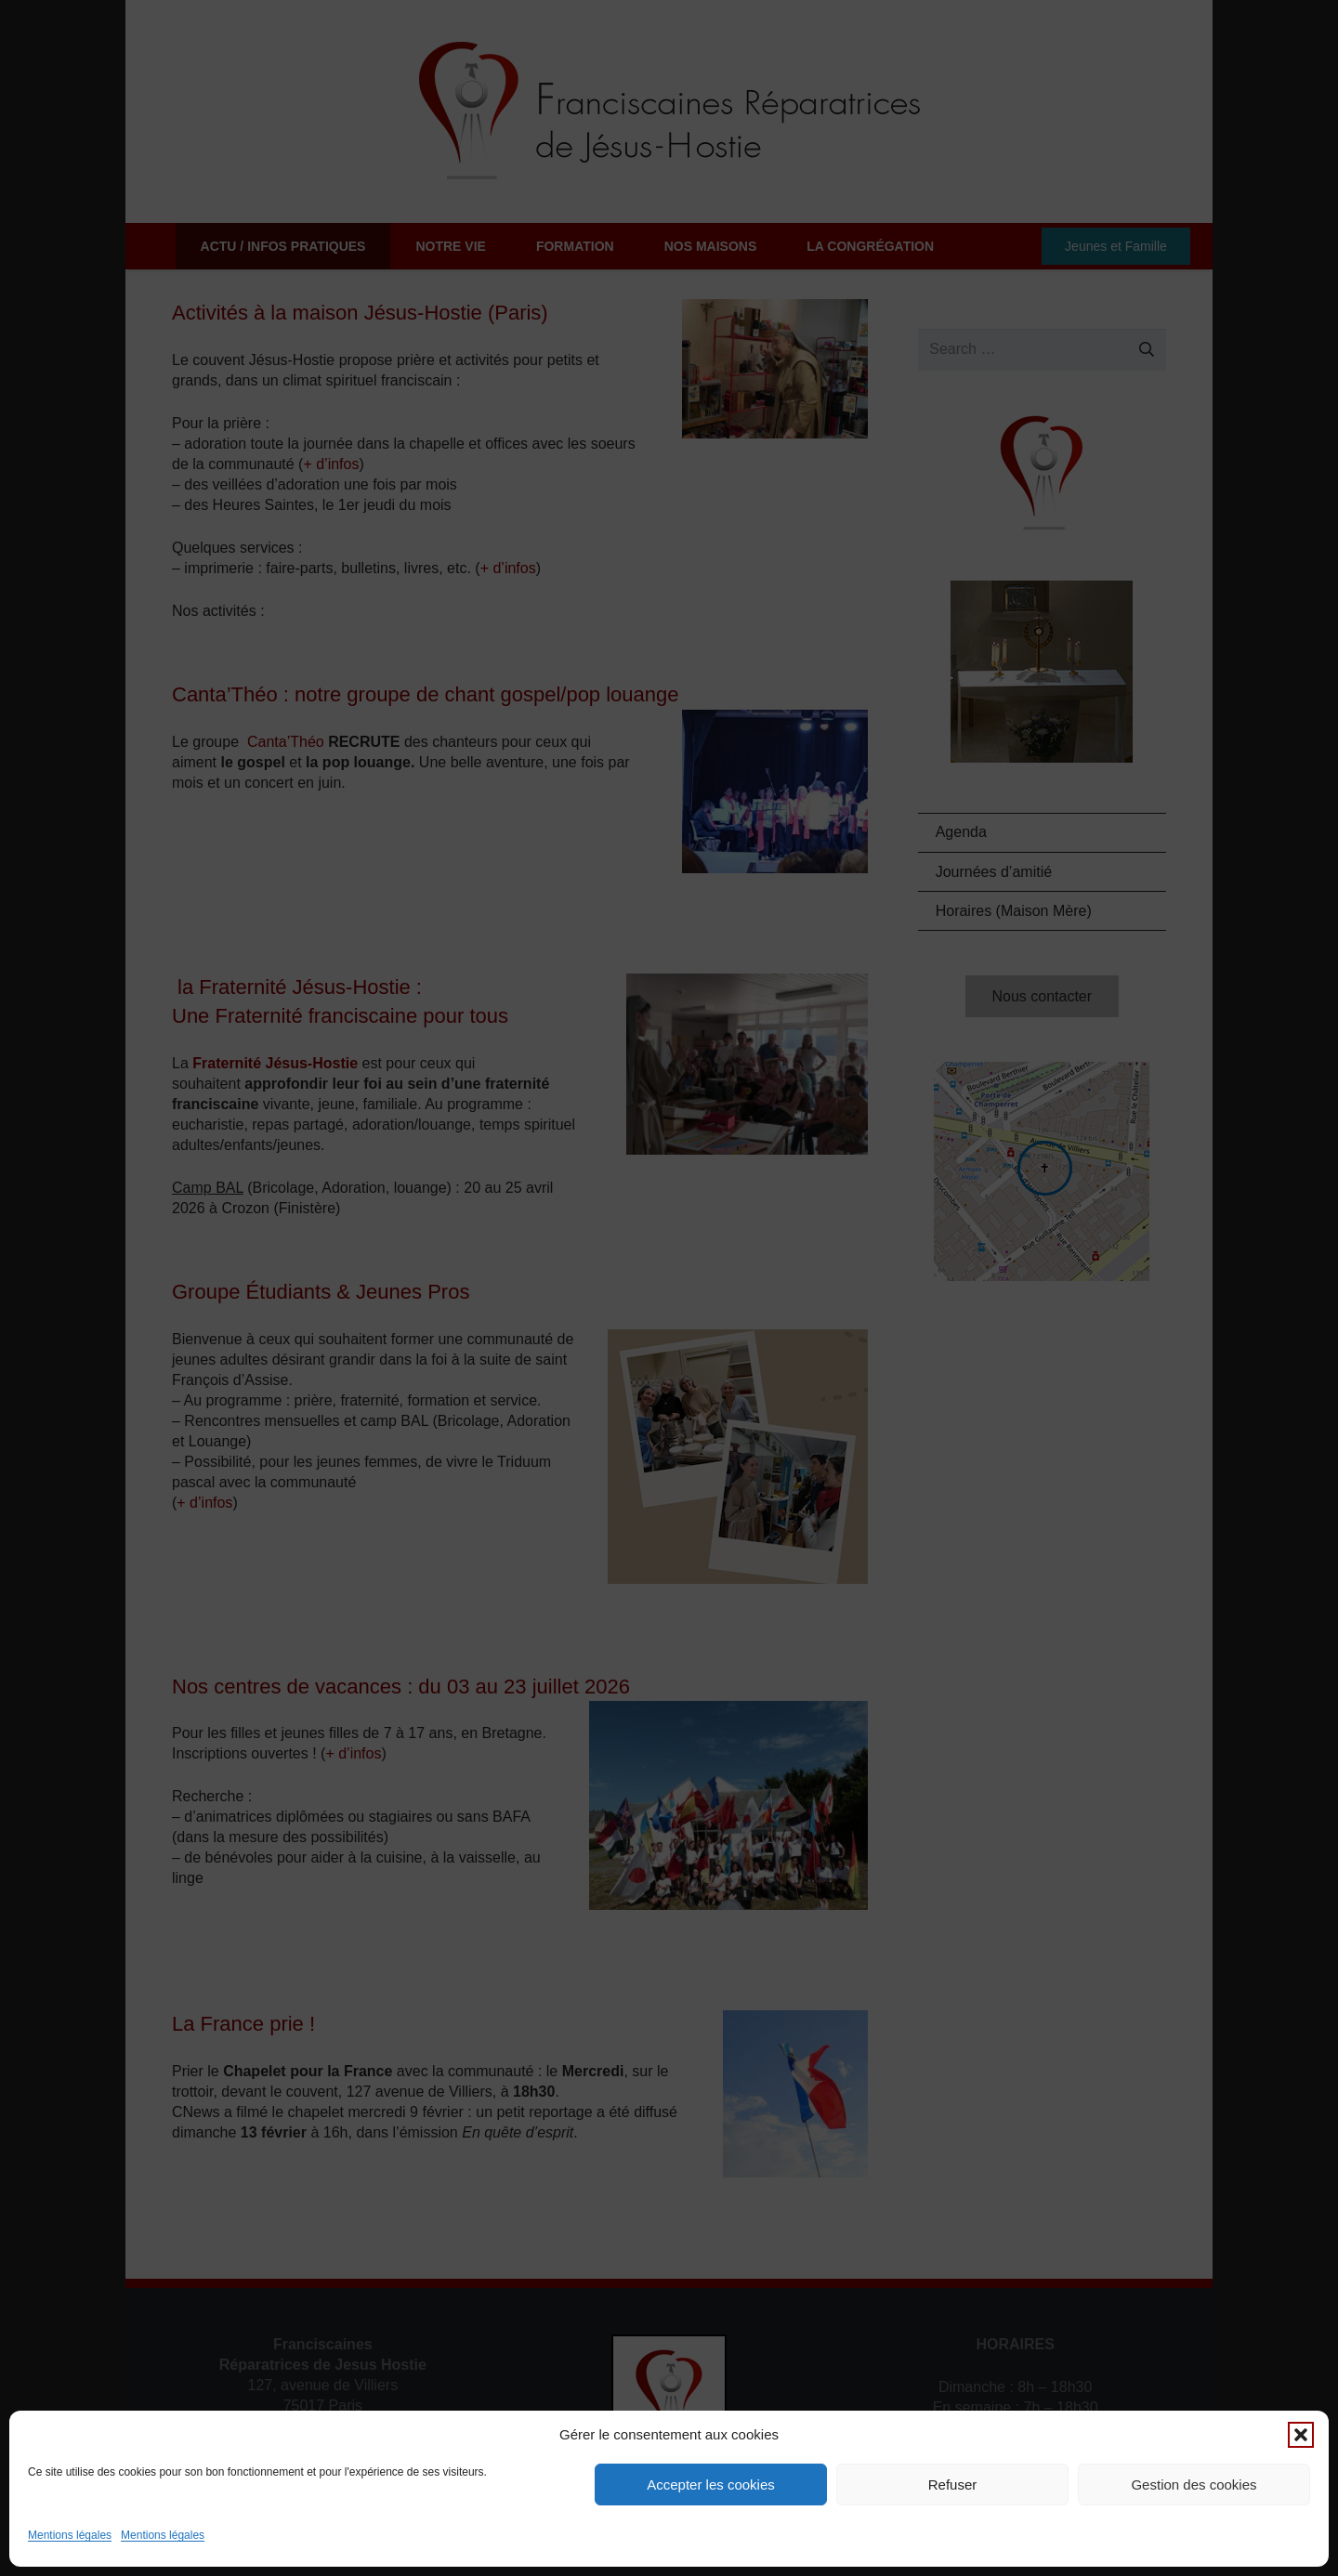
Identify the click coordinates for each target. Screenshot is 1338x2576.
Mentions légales (70, 2535)
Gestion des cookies (1193, 2484)
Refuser (952, 2484)
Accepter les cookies (711, 2484)
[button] (1301, 2435)
